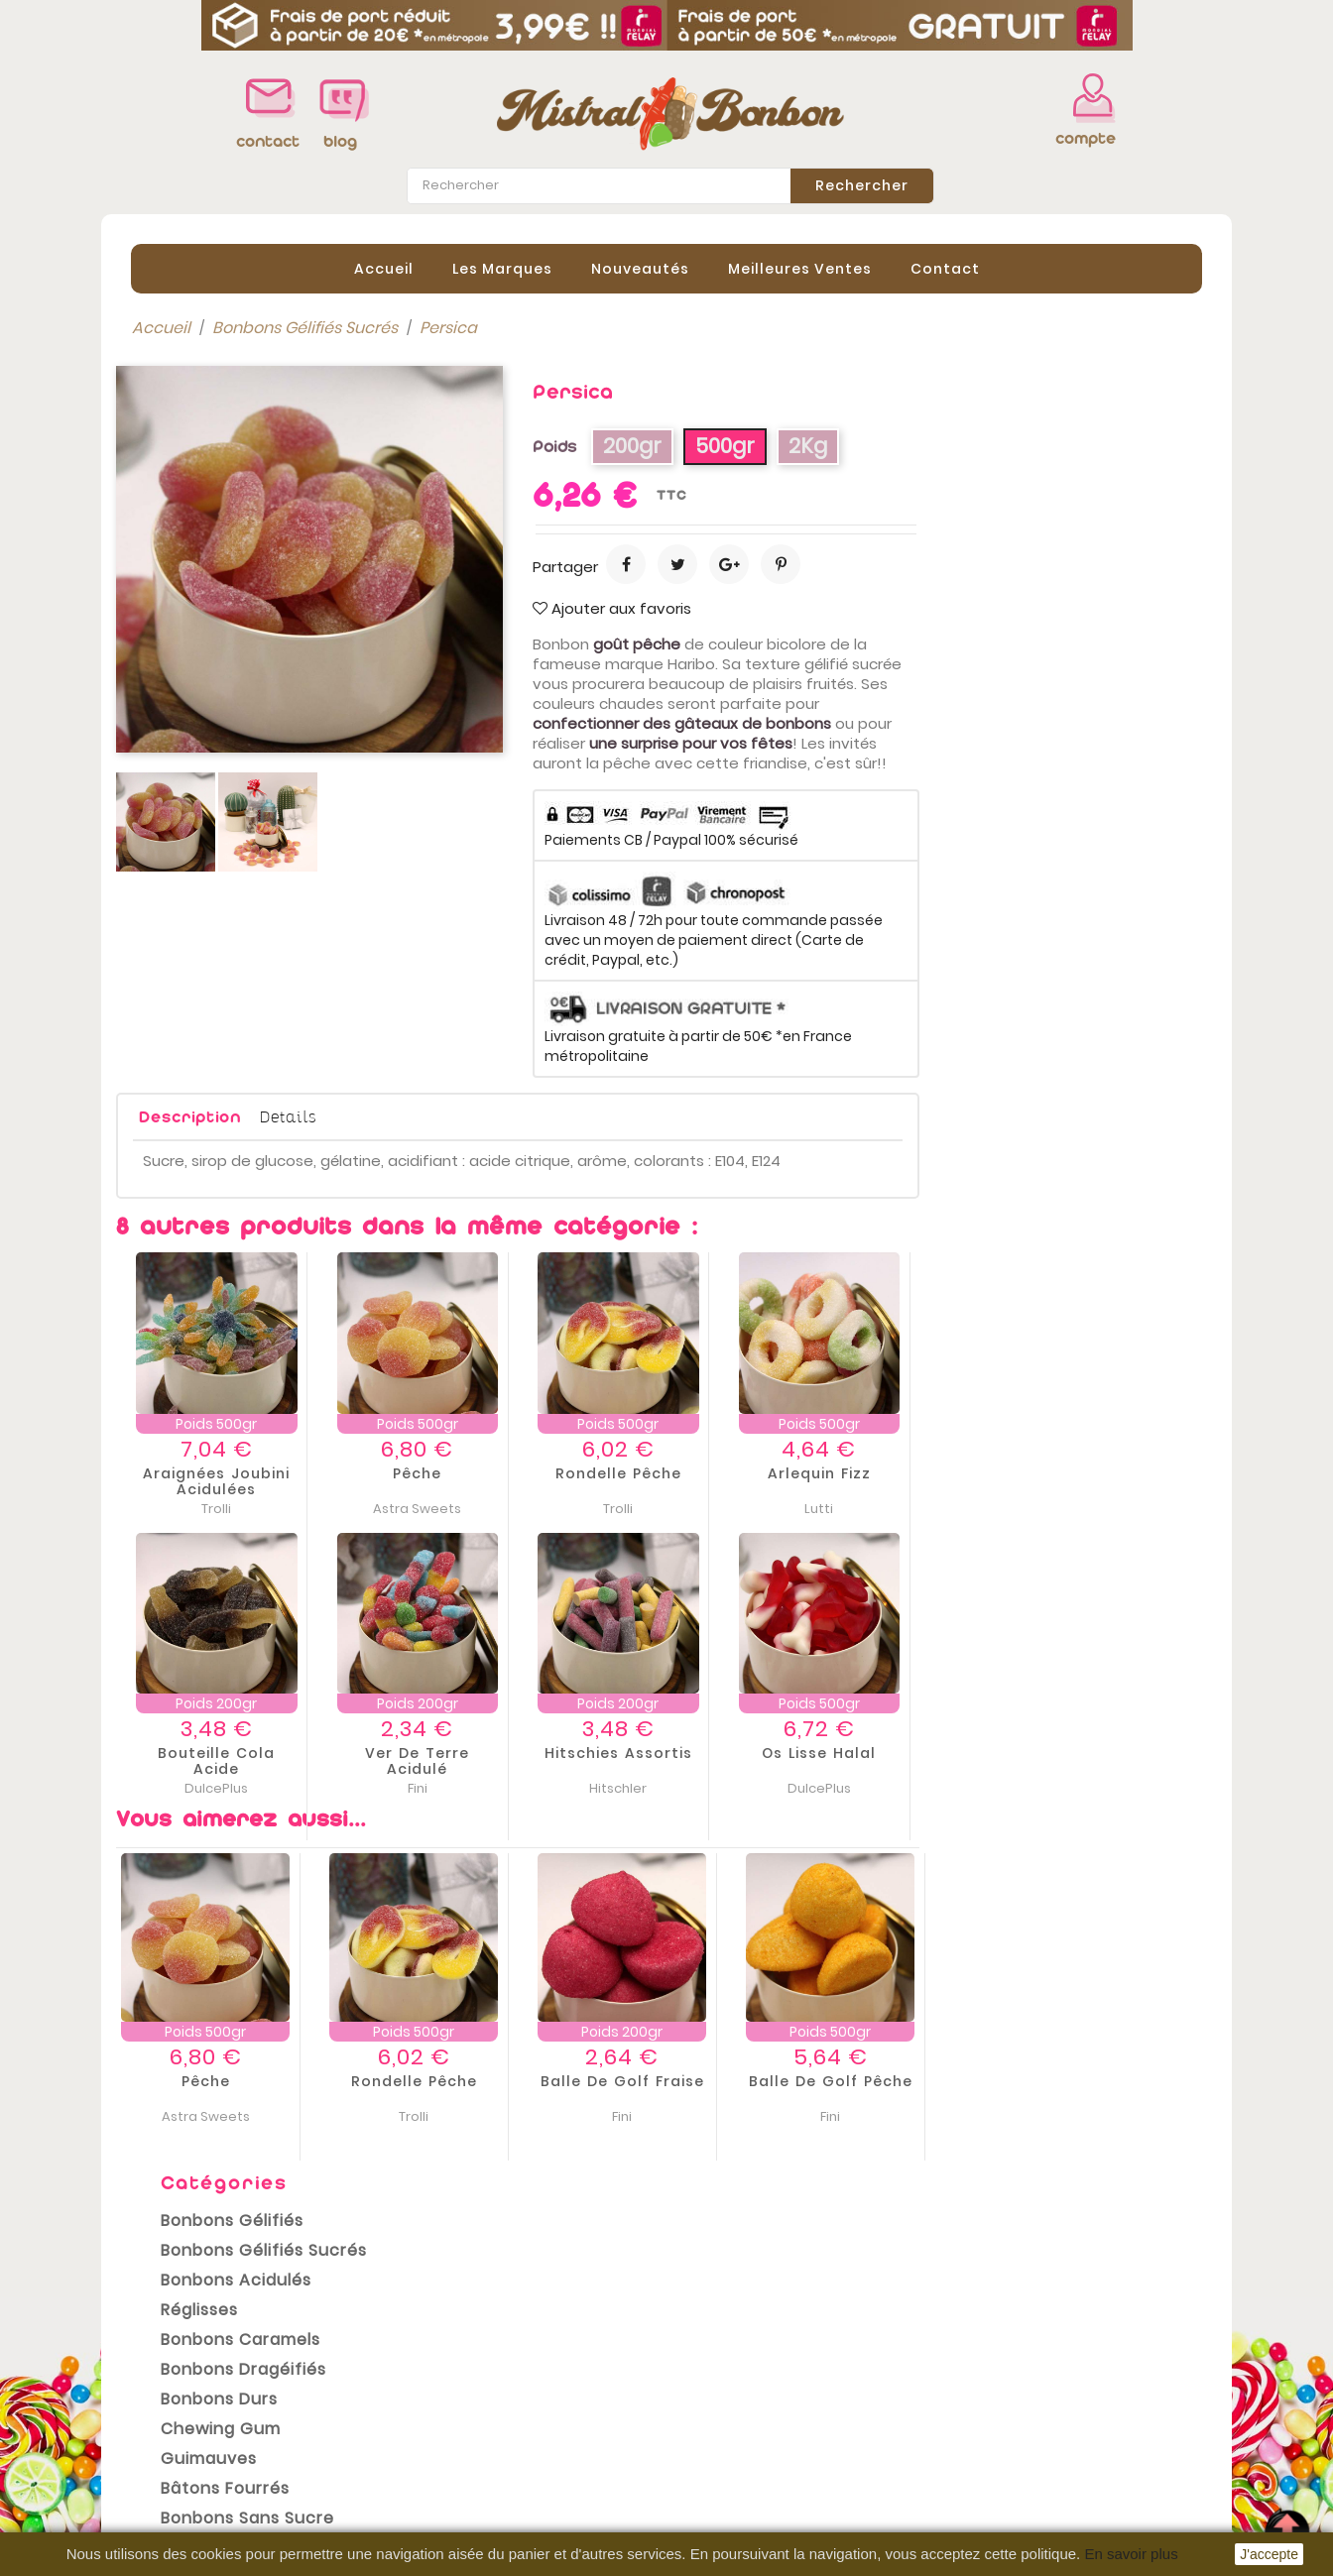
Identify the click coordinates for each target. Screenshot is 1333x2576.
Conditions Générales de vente (522, 2428)
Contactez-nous (465, 2488)
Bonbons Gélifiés (217, 423)
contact (262, 141)
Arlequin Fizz (1101, 1471)
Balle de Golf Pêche (1113, 2079)
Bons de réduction (753, 2484)
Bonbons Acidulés (221, 483)
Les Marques (502, 267)
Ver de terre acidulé (700, 1760)
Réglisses (184, 513)
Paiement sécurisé (472, 2458)
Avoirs (705, 2424)
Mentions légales (466, 2398)
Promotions (161, 2369)
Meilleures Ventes (800, 267)
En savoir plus (1130, 2553)
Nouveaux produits (190, 2398)
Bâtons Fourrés (210, 691)
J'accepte (1269, 2554)
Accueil (384, 267)
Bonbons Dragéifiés (228, 572)
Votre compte (739, 2343)
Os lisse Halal (1101, 1752)
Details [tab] (571, 1115)
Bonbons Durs (204, 602)
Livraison (433, 2369)
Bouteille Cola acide (498, 1760)
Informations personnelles (785, 2365)
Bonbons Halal (205, 751)
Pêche (699, 1471)
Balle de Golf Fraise (905, 2079)
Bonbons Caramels (225, 542)
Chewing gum (206, 632)
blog (340, 141)
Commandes (733, 2394)
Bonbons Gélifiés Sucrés (249, 453)
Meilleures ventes (185, 2428)
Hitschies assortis (901, 1752)
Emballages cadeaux (234, 810)
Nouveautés (640, 267)
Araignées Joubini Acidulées (498, 1479)
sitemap (432, 2517)
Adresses (718, 2454)
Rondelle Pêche (901, 1471)
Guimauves (194, 661)
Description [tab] (473, 1116)
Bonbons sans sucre (232, 721)
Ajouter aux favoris (894, 607)
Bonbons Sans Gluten (237, 780)
